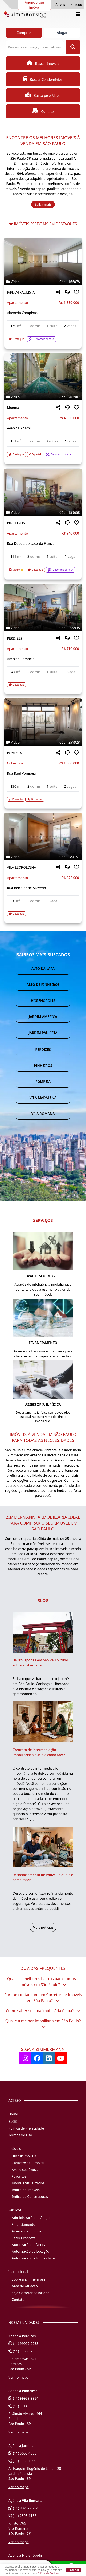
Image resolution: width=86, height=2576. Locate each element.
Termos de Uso (20, 2135)
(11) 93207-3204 (23, 2508)
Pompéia (43, 1081)
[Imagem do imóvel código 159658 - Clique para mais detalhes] (43, 492)
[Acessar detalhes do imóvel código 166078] (43, 336)
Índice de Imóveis (26, 2190)
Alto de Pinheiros (43, 984)
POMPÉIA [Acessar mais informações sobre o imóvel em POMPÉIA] (14, 753)
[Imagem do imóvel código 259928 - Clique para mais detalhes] (43, 722)
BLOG (12, 2121)
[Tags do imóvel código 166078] (43, 281)
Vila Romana (43, 1113)
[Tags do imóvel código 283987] (43, 397)
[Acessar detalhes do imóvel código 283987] (43, 452)
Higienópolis (43, 1000)
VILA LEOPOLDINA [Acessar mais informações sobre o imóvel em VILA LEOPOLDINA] (21, 867)
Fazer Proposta (23, 2238)
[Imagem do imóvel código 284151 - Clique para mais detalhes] (43, 836)
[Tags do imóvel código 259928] (43, 742)
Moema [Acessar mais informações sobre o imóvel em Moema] (13, 407)
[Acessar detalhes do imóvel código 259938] (43, 682)
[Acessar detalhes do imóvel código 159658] (43, 567)
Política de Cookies (48, 2573)
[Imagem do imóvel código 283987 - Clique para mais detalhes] (43, 376)
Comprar (24, 32)
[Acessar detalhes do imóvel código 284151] (43, 911)
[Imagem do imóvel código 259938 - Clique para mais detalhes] (43, 607)
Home (13, 2114)
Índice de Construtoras (30, 2196)
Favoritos (19, 2176)
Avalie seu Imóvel (25, 2169)
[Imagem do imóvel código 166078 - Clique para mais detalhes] (43, 261)
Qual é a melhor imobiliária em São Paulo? (43, 2023)
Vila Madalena (43, 1097)
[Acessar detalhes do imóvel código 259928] (43, 797)
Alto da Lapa (43, 968)
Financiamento (23, 2224)
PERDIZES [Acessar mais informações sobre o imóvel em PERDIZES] (14, 638)
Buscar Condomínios (42, 79)
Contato (43, 111)
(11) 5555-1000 (22, 2453)
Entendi (74, 2570)
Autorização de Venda (29, 2244)
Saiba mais (43, 204)
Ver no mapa (18, 2377)
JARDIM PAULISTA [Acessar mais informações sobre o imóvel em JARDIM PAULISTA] (21, 292)
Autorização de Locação (30, 2251)
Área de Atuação (25, 2286)
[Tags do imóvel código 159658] (43, 512)
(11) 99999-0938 (23, 2343)
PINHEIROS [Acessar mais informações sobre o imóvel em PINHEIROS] (16, 523)
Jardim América (43, 1016)
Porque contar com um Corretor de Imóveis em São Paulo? (43, 1997)
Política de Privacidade (26, 2128)
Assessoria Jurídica (26, 2231)
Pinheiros (43, 1065)
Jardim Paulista (43, 1032)
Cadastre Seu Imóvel (28, 2163)
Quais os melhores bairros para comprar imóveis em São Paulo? (43, 1981)
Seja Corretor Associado (31, 2292)
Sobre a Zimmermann (29, 2279)
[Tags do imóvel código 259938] (43, 627)
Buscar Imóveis (43, 63)
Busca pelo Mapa (42, 95)
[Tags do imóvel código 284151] (43, 856)
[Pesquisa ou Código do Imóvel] (35, 47)
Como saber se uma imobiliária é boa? (43, 2010)
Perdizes (43, 1049)
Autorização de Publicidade (33, 2258)
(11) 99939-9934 (23, 2398)
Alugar (62, 32)
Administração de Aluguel (32, 2217)
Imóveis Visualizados (28, 2183)
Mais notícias (42, 1927)
